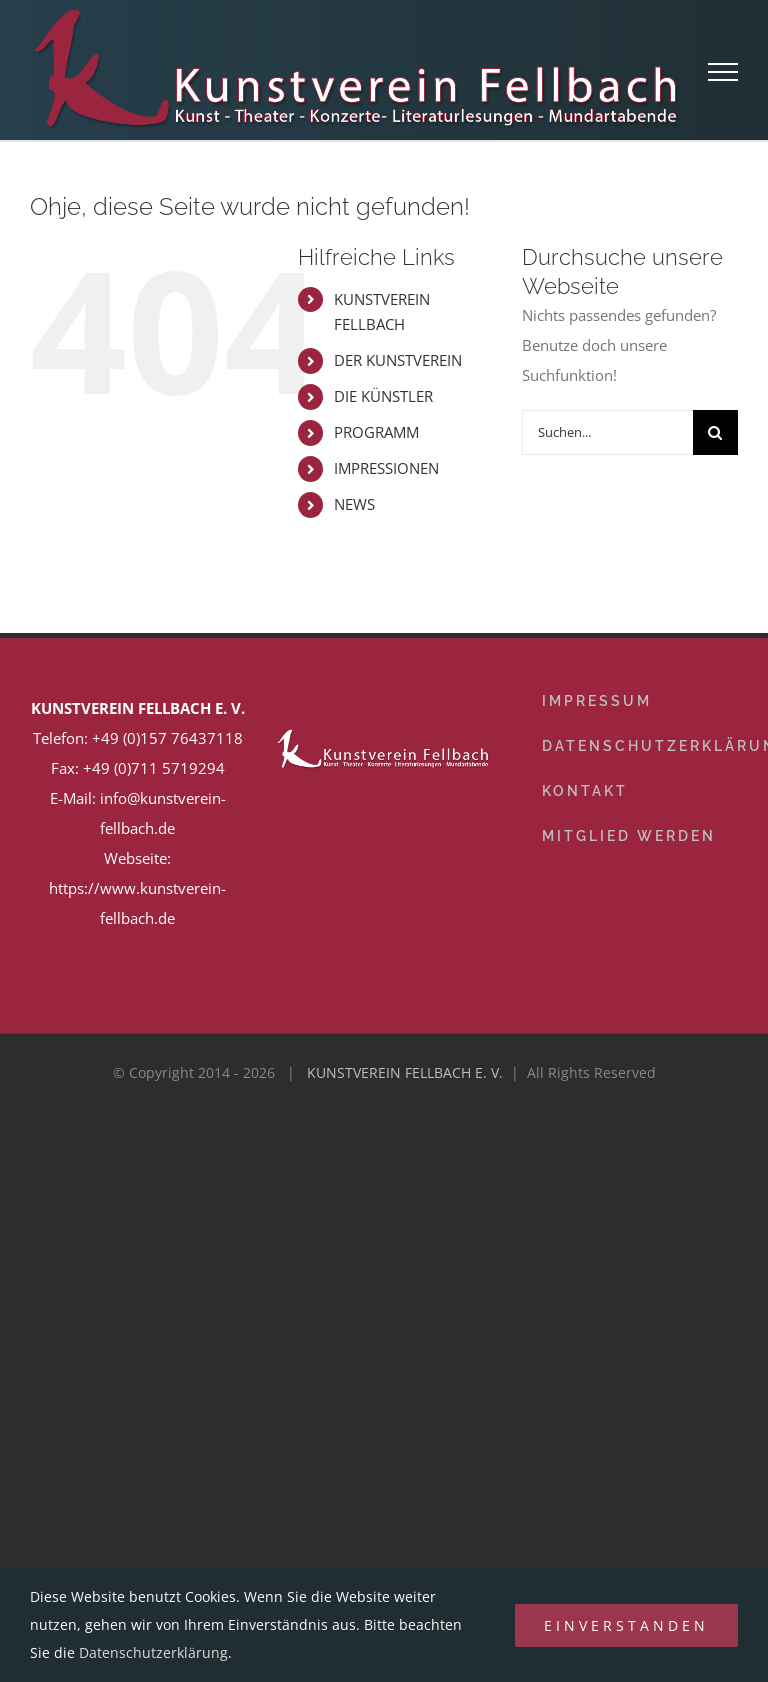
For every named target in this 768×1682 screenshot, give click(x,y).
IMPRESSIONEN (386, 468)
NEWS (354, 504)
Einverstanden (626, 1625)
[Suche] (715, 432)
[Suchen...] (607, 432)
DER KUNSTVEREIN (398, 360)
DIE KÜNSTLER (383, 396)
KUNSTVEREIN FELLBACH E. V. (405, 1072)
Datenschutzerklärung (153, 1652)
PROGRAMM (376, 432)
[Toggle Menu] (723, 72)
